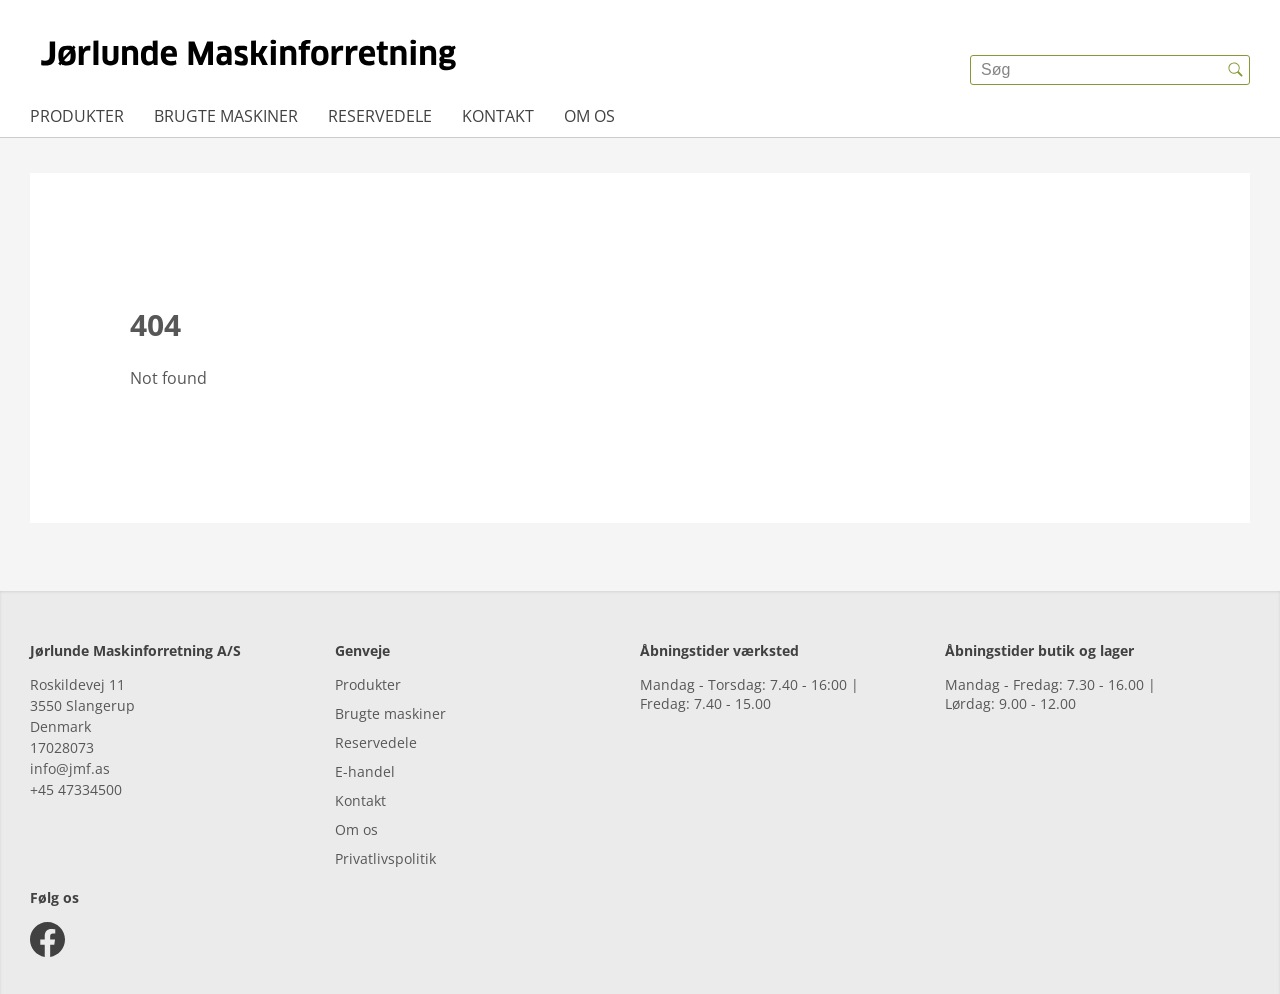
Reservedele (380, 116)
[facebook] (47, 939)
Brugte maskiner (226, 116)
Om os (589, 116)
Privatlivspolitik (385, 858)
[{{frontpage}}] (248, 55)
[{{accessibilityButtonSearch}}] (1235, 70)
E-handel (365, 771)
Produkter (77, 116)
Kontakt (498, 116)
